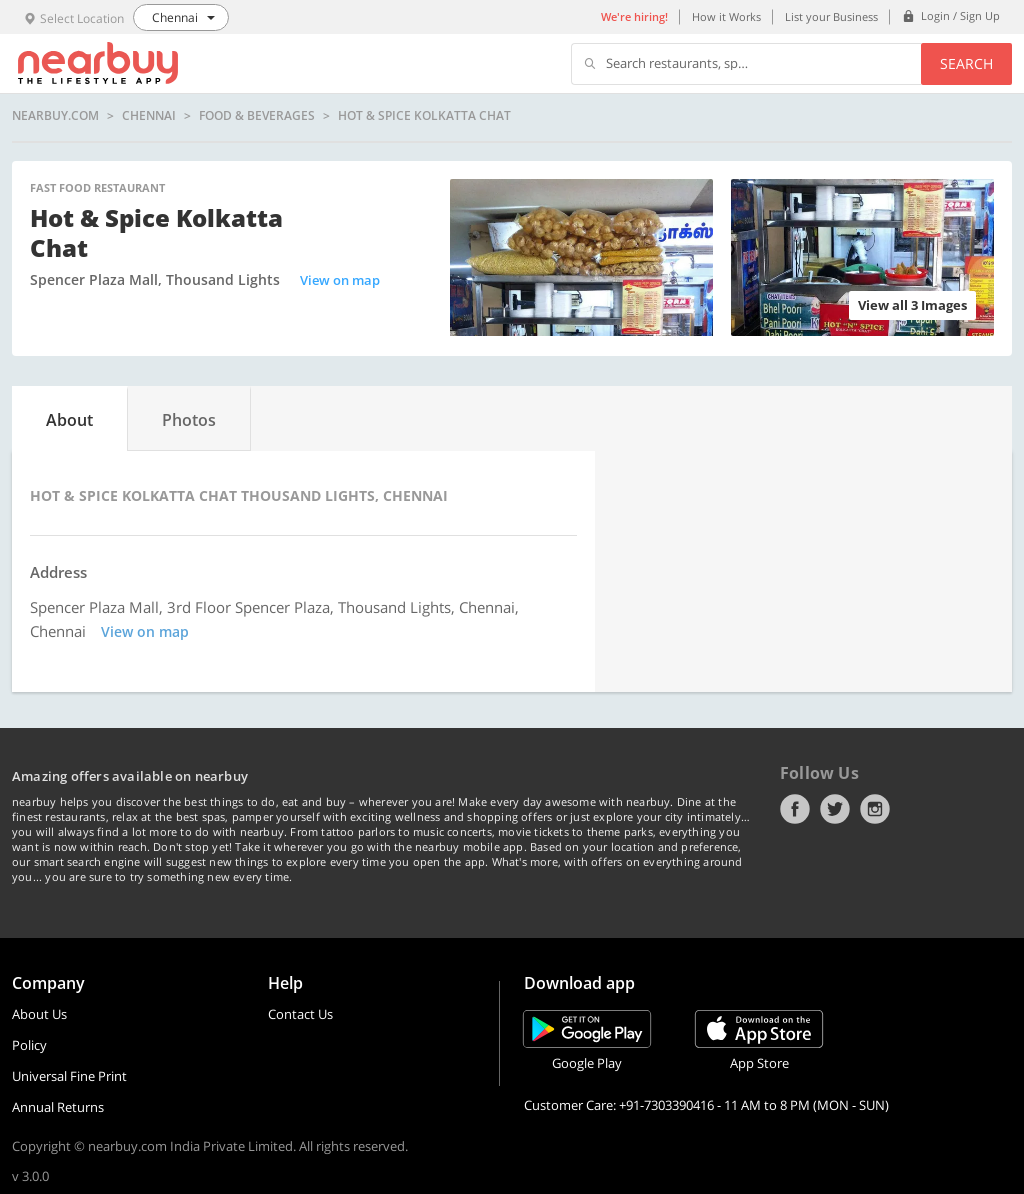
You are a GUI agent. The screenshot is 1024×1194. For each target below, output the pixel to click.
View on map (340, 280)
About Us (39, 1014)
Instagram (875, 809)
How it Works (726, 16)
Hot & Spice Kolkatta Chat (424, 116)
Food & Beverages (257, 116)
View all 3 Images (912, 305)
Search (966, 63)
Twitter (835, 809)
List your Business (831, 16)
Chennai (149, 116)
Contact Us (300, 1014)
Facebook (795, 809)
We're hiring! (634, 16)
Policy (29, 1045)
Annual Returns (58, 1107)
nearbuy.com (55, 116)
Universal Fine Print (69, 1076)
